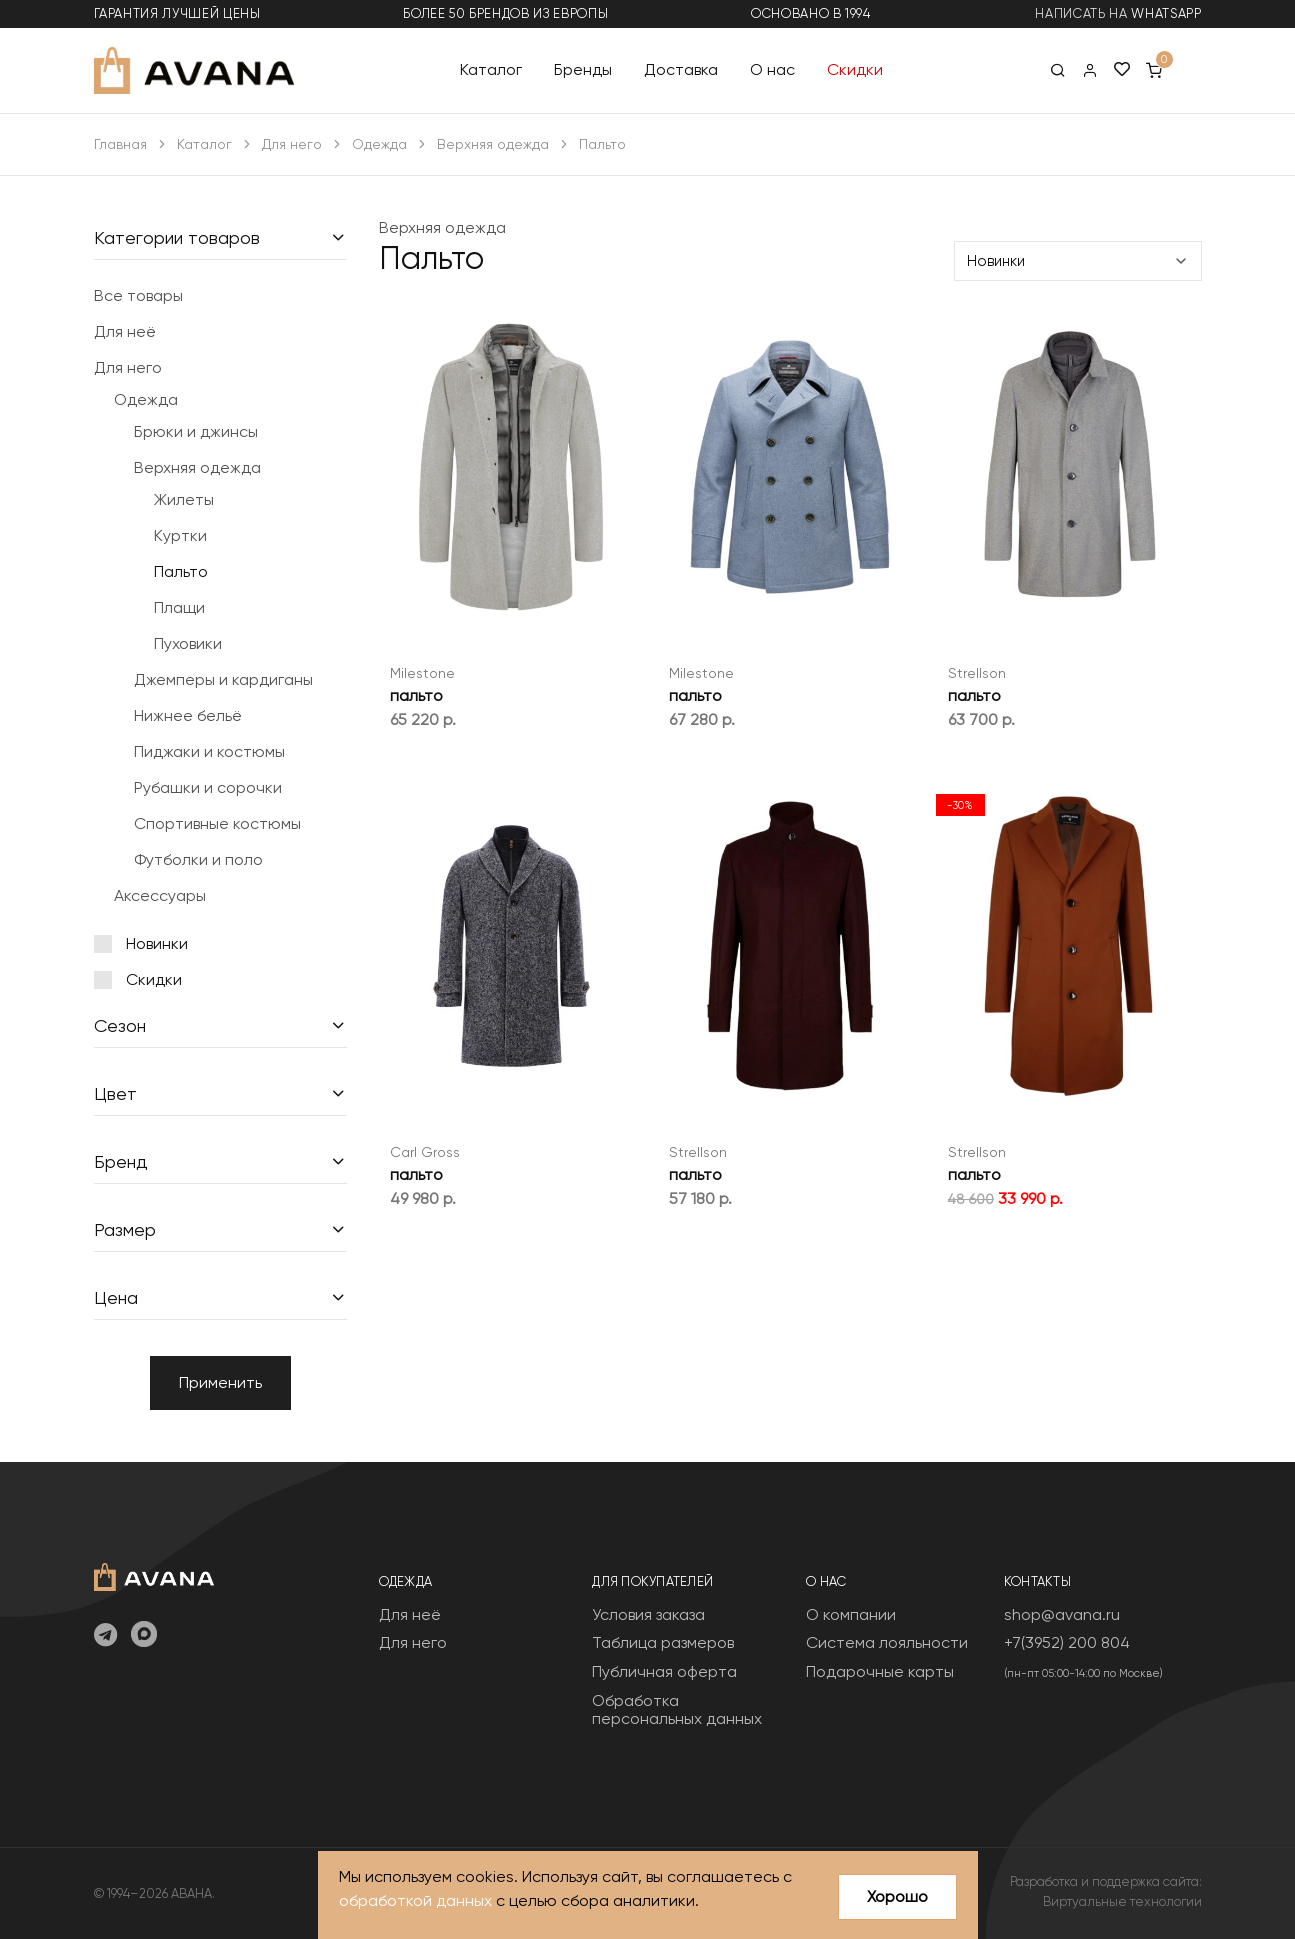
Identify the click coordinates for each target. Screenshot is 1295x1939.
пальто (416, 695)
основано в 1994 (811, 13)
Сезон (120, 1025)
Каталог (491, 69)
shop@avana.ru (1062, 1614)
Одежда (379, 144)
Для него (292, 144)
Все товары (138, 295)
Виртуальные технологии (1122, 1901)
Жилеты (184, 499)
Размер (125, 1229)
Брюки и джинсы (196, 431)
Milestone (422, 673)
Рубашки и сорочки (208, 787)
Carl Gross (425, 1152)
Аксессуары (160, 895)
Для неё (125, 331)
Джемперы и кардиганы (223, 679)
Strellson (977, 673)
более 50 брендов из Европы (505, 13)
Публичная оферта (664, 1671)
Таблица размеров (663, 1642)
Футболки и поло (198, 859)
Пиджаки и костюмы (209, 751)
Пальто (181, 571)
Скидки (855, 69)
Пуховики (188, 643)
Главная (120, 144)
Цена (116, 1297)
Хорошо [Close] (897, 1896)
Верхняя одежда (493, 144)
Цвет (115, 1093)
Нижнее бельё (188, 715)
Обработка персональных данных (677, 1709)
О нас (772, 69)
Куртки (180, 535)
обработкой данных (415, 1901)
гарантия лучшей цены (177, 13)
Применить (220, 1382)
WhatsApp (1166, 13)
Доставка (681, 69)
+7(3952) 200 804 (1067, 1642)
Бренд (121, 1161)
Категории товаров (177, 237)
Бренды (583, 69)
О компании (851, 1614)
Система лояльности (887, 1642)
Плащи (179, 607)
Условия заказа (648, 1614)
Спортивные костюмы (217, 823)
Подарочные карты (880, 1671)
